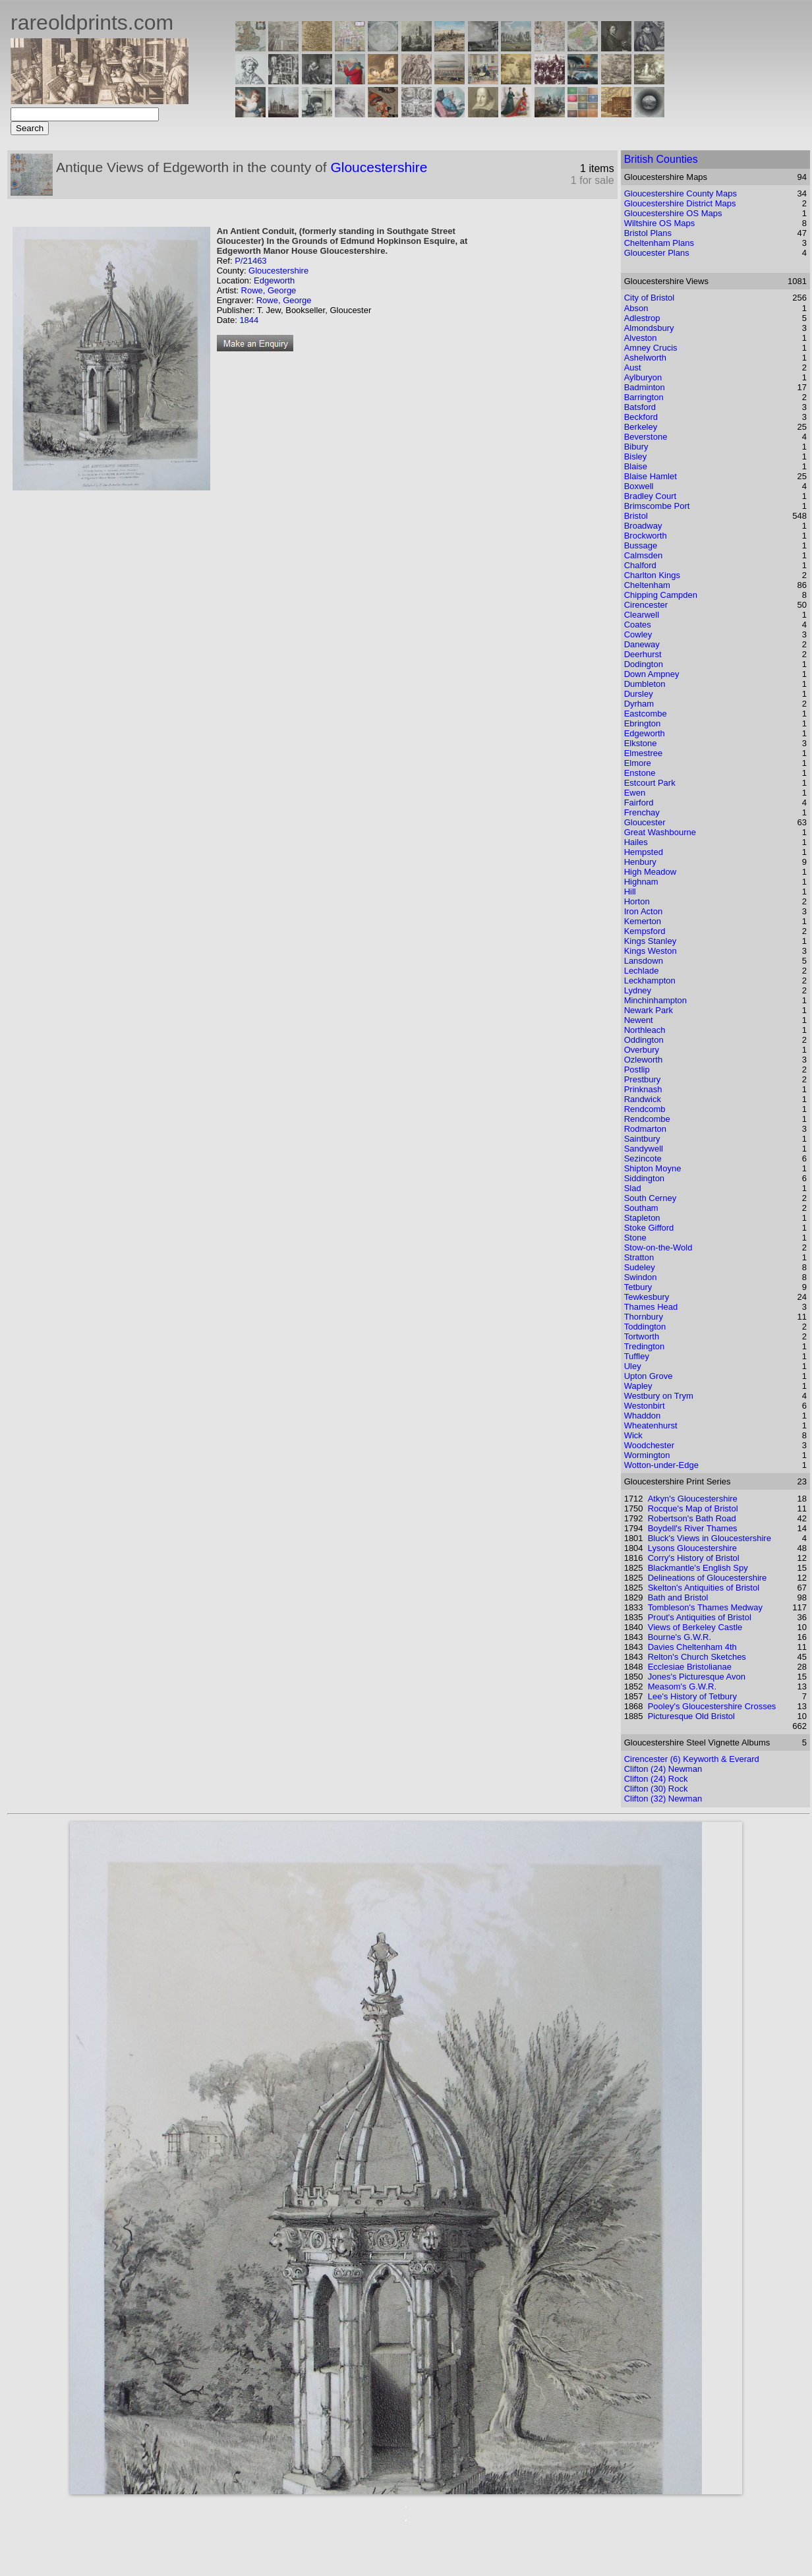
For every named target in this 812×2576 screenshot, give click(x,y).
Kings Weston (650, 951)
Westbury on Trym (658, 1396)
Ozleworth (643, 1060)
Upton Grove (648, 1376)
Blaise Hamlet (650, 476)
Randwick (642, 1099)
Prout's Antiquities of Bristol (699, 1617)
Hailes (636, 842)
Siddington (644, 1178)
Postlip (637, 1069)
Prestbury (642, 1079)
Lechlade (641, 971)
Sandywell (643, 1149)
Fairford (639, 802)
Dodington (643, 664)
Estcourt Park (650, 783)
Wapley (638, 1386)
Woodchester (649, 1445)
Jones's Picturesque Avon (696, 1677)
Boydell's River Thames (693, 1528)
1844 (248, 320)
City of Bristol (649, 298)
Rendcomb (645, 1109)
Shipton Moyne (653, 1168)
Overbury (641, 1050)
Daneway (642, 644)
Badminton (644, 387)
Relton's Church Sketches (697, 1657)
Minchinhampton (655, 1000)
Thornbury (643, 1317)
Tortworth (641, 1336)
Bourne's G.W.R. (679, 1637)
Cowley (638, 634)
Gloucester (645, 822)
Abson (636, 308)
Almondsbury (649, 328)
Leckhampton (650, 980)
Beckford (641, 417)
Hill (630, 891)
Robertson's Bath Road (692, 1518)
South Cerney (650, 1198)
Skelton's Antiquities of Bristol (703, 1588)
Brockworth (645, 536)
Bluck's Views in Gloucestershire (709, 1538)
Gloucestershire (378, 167)
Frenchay (642, 812)
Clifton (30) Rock (656, 1789)
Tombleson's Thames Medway (705, 1607)
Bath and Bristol (678, 1597)
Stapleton (642, 1218)
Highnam (641, 882)
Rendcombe (647, 1119)
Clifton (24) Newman (663, 1769)
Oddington (644, 1040)
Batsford (640, 407)
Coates (637, 624)
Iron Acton (643, 911)
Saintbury (642, 1139)
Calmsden (643, 555)
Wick (633, 1435)
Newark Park (648, 1010)
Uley (632, 1366)
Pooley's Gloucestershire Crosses (712, 1706)
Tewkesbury (647, 1297)
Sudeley (639, 1267)
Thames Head (651, 1307)
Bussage (641, 545)
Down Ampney (652, 674)
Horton (637, 901)
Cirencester (646, 605)
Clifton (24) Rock (656, 1779)
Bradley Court (650, 496)
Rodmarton (645, 1129)
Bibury (636, 447)
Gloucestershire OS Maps (673, 213)
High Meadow (650, 872)
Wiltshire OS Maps (659, 223)
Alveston (640, 338)
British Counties (661, 159)
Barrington (644, 397)
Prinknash (643, 1089)
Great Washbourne (660, 832)
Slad (632, 1188)
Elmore (637, 763)
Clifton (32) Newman (663, 1798)
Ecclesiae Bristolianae (690, 1667)
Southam (641, 1208)
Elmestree (643, 753)
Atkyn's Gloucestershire (693, 1499)
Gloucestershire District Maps (680, 203)
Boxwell (639, 486)
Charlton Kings (652, 575)
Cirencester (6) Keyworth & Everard (691, 1759)
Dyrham (639, 704)
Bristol (636, 516)
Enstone (640, 773)
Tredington (644, 1346)
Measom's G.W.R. (682, 1686)
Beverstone (646, 437)
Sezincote (643, 1158)
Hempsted (643, 852)
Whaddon (642, 1415)
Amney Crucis (651, 348)
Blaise (635, 466)
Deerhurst (643, 654)
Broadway (643, 526)
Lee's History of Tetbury (692, 1696)
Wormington (647, 1455)
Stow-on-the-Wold (658, 1247)
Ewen (635, 793)
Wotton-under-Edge (661, 1465)
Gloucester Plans (656, 253)
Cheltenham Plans (659, 243)
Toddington (645, 1327)
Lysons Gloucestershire (692, 1548)
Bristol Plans (648, 233)
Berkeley (641, 427)
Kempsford (645, 931)
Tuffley (636, 1356)
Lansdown (643, 961)
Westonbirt (644, 1406)
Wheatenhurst (651, 1425)
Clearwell (641, 615)
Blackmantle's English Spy (698, 1568)
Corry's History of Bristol (694, 1558)
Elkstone (640, 743)
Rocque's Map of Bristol (693, 1508)
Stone (635, 1238)
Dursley (638, 694)
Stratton (639, 1257)
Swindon (640, 1277)
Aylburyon (643, 377)
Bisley (635, 456)
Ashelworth (645, 358)
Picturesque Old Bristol (691, 1716)
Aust (632, 367)
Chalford (640, 565)
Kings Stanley (650, 941)
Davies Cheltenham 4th (692, 1647)
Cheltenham (647, 585)
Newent (638, 1020)
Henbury (640, 862)
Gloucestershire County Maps (680, 193)
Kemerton (642, 921)
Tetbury (638, 1287)
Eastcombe (645, 713)
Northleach (645, 1030)
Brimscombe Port (657, 506)
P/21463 (250, 261)
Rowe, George (269, 290)
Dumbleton (645, 684)
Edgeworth (274, 280)
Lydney (637, 990)
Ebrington (642, 723)
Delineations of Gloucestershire (707, 1578)
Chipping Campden (660, 595)
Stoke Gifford (649, 1228)
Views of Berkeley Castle (695, 1627)
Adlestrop (642, 318)
